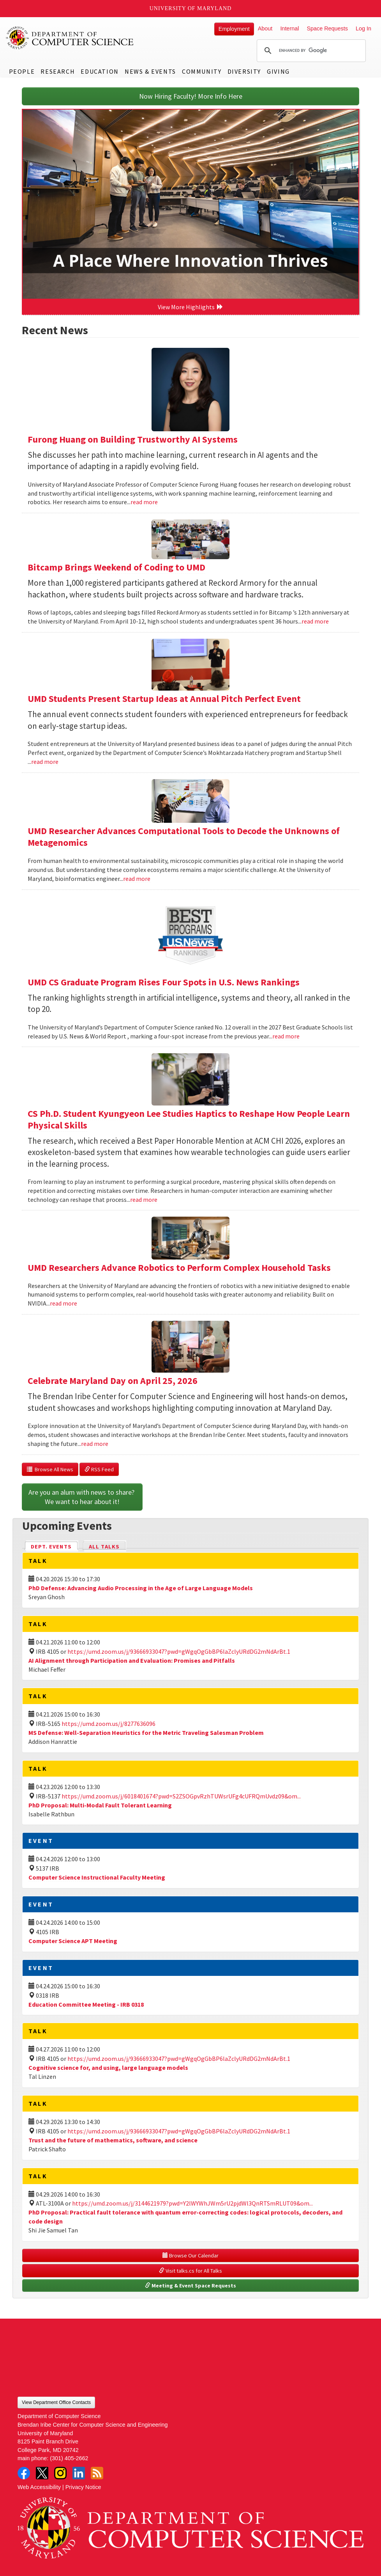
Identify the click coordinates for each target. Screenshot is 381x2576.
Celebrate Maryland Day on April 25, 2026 (113, 1381)
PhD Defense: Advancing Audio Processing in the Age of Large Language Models (140, 1588)
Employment (234, 29)
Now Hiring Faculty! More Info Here (190, 96)
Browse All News (50, 1469)
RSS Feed (99, 1469)
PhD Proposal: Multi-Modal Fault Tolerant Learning (100, 1805)
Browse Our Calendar (190, 2255)
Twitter (42, 2473)
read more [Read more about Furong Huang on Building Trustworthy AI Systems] (144, 502)
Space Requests (327, 28)
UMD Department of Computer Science (70, 38)
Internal (289, 28)
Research (58, 71)
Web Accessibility (39, 2487)
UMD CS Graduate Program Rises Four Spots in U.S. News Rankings (164, 982)
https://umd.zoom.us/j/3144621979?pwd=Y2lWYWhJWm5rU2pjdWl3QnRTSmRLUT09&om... (192, 2203)
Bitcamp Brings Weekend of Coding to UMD (116, 567)
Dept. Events (54, 1546)
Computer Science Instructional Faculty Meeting (96, 1877)
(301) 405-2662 (69, 2458)
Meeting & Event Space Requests (190, 2285)
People (22, 71)
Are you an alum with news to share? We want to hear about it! (82, 1497)
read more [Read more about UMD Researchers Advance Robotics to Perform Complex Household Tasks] (63, 1303)
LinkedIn (78, 2473)
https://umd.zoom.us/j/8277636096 (108, 1723)
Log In (363, 28)
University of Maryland (191, 8)
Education (99, 71)
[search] (310, 50)
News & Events (150, 71)
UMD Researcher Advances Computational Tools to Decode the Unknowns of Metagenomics (184, 837)
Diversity (244, 71)
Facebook (24, 2473)
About (265, 28)
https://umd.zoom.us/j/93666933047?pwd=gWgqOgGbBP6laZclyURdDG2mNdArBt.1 (178, 1651)
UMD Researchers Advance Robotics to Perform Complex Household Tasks (179, 1267)
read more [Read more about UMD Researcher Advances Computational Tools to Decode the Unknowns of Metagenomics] (136, 878)
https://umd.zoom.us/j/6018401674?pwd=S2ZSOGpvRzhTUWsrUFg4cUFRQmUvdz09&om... (181, 1796)
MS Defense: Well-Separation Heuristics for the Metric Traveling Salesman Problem (146, 1732)
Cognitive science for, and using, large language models (108, 2067)
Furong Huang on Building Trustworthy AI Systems (133, 439)
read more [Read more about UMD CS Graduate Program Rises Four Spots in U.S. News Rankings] (286, 1036)
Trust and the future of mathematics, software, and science (113, 2140)
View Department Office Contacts (56, 2402)
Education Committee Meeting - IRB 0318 (86, 2004)
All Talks (104, 1546)
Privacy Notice (83, 2487)
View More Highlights (190, 307)
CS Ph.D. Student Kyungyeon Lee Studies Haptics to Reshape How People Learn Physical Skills (189, 1119)
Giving (278, 71)
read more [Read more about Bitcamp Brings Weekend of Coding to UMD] (315, 621)
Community (201, 71)
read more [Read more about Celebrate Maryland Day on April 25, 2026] (94, 1443)
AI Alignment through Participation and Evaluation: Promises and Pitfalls (131, 1660)
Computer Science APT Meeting (72, 1941)
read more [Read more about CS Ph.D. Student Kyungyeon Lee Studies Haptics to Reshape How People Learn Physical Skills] (143, 1199)
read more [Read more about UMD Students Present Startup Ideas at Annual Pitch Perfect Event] (44, 761)
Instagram (60, 2473)
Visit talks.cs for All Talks (190, 2270)
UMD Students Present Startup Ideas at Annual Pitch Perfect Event (164, 699)
